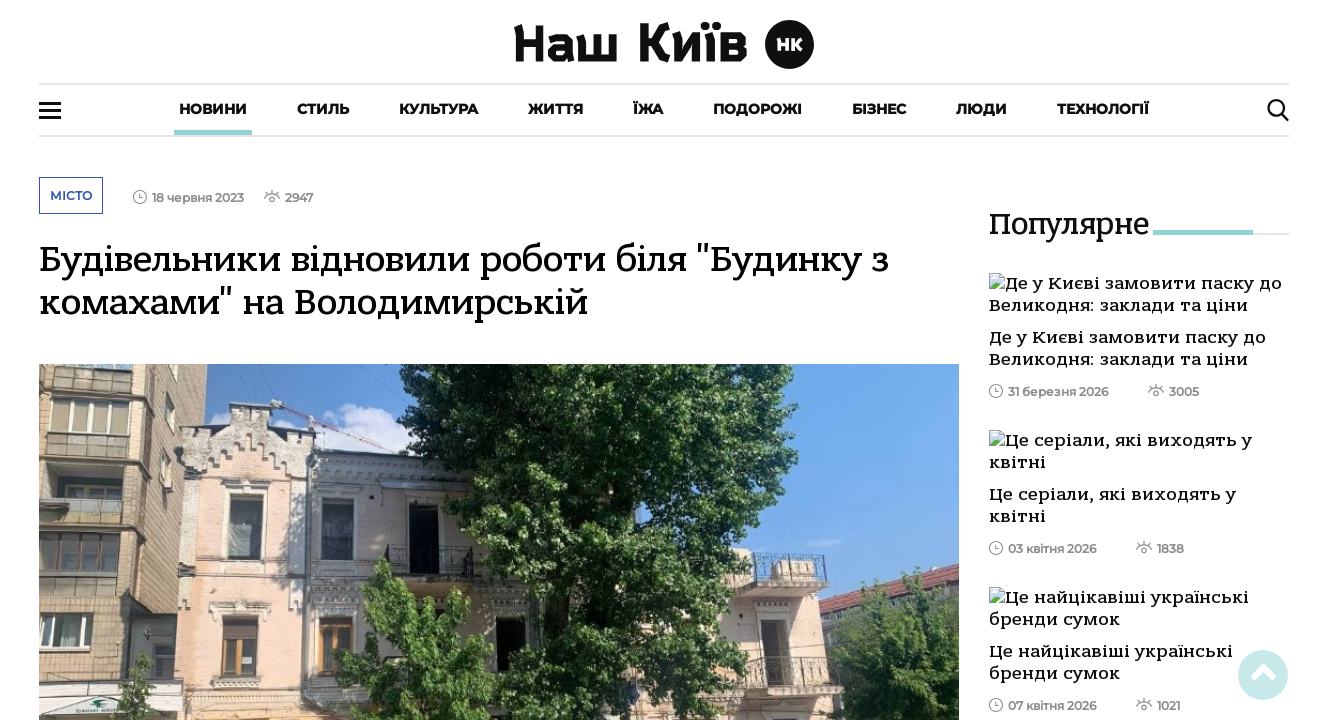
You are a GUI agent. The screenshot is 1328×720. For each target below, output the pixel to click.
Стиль (323, 109)
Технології (1103, 109)
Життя (555, 109)
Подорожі (757, 109)
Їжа (648, 109)
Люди (981, 109)
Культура (438, 109)
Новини (213, 109)
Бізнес (879, 109)
